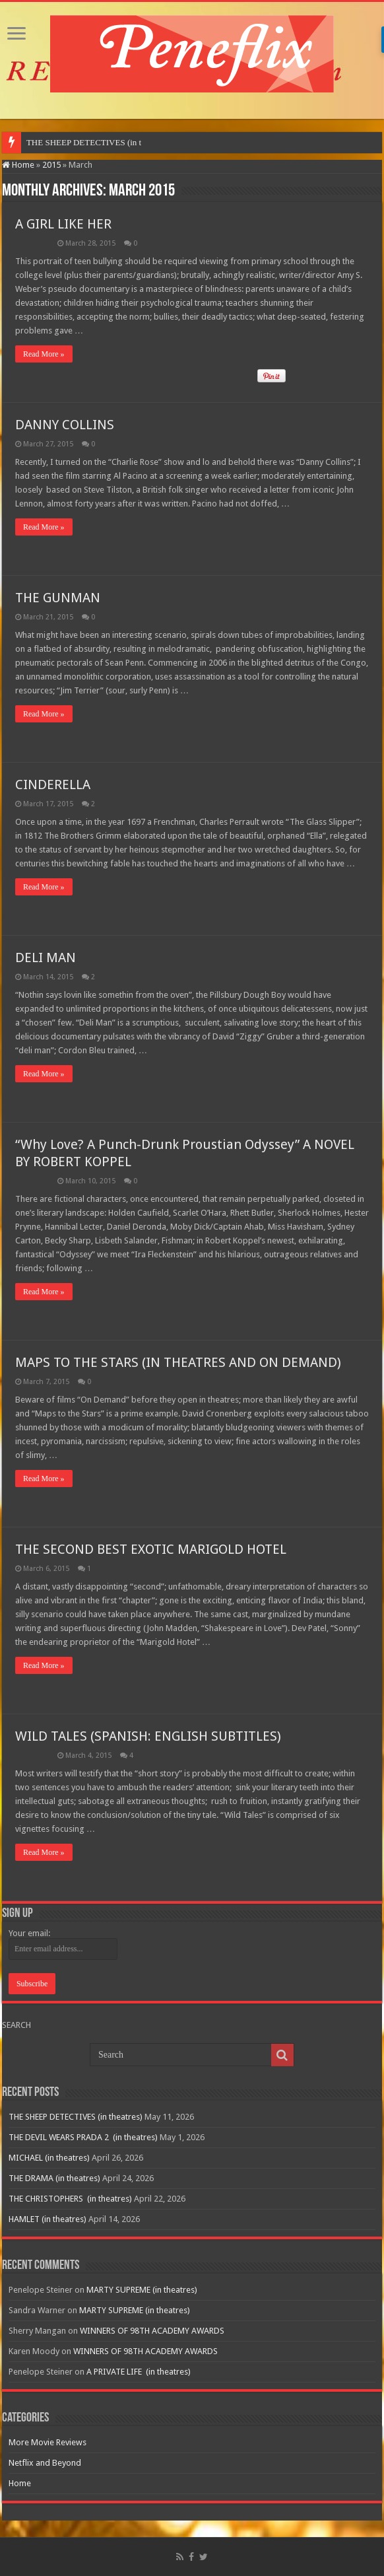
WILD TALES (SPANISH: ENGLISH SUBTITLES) (148, 1736)
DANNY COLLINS (64, 425)
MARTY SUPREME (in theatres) (141, 2290)
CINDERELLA (52, 784)
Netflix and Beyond (45, 2463)
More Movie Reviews (47, 2442)
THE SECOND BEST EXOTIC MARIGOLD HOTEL (150, 1549)
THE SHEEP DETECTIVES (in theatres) (76, 2117)
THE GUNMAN (57, 598)
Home (18, 165)
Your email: (29, 1933)
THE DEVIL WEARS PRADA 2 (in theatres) (83, 2137)
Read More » (44, 354)
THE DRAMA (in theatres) (54, 2178)
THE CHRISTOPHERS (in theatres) (70, 2199)
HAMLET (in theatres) (47, 2219)
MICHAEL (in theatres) (49, 2158)
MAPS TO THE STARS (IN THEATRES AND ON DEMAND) (178, 1362)
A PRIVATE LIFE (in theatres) (138, 2372)
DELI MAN (45, 957)
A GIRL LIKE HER (63, 224)
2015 (51, 165)
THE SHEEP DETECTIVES (75, 142)
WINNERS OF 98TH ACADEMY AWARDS (152, 2331)
